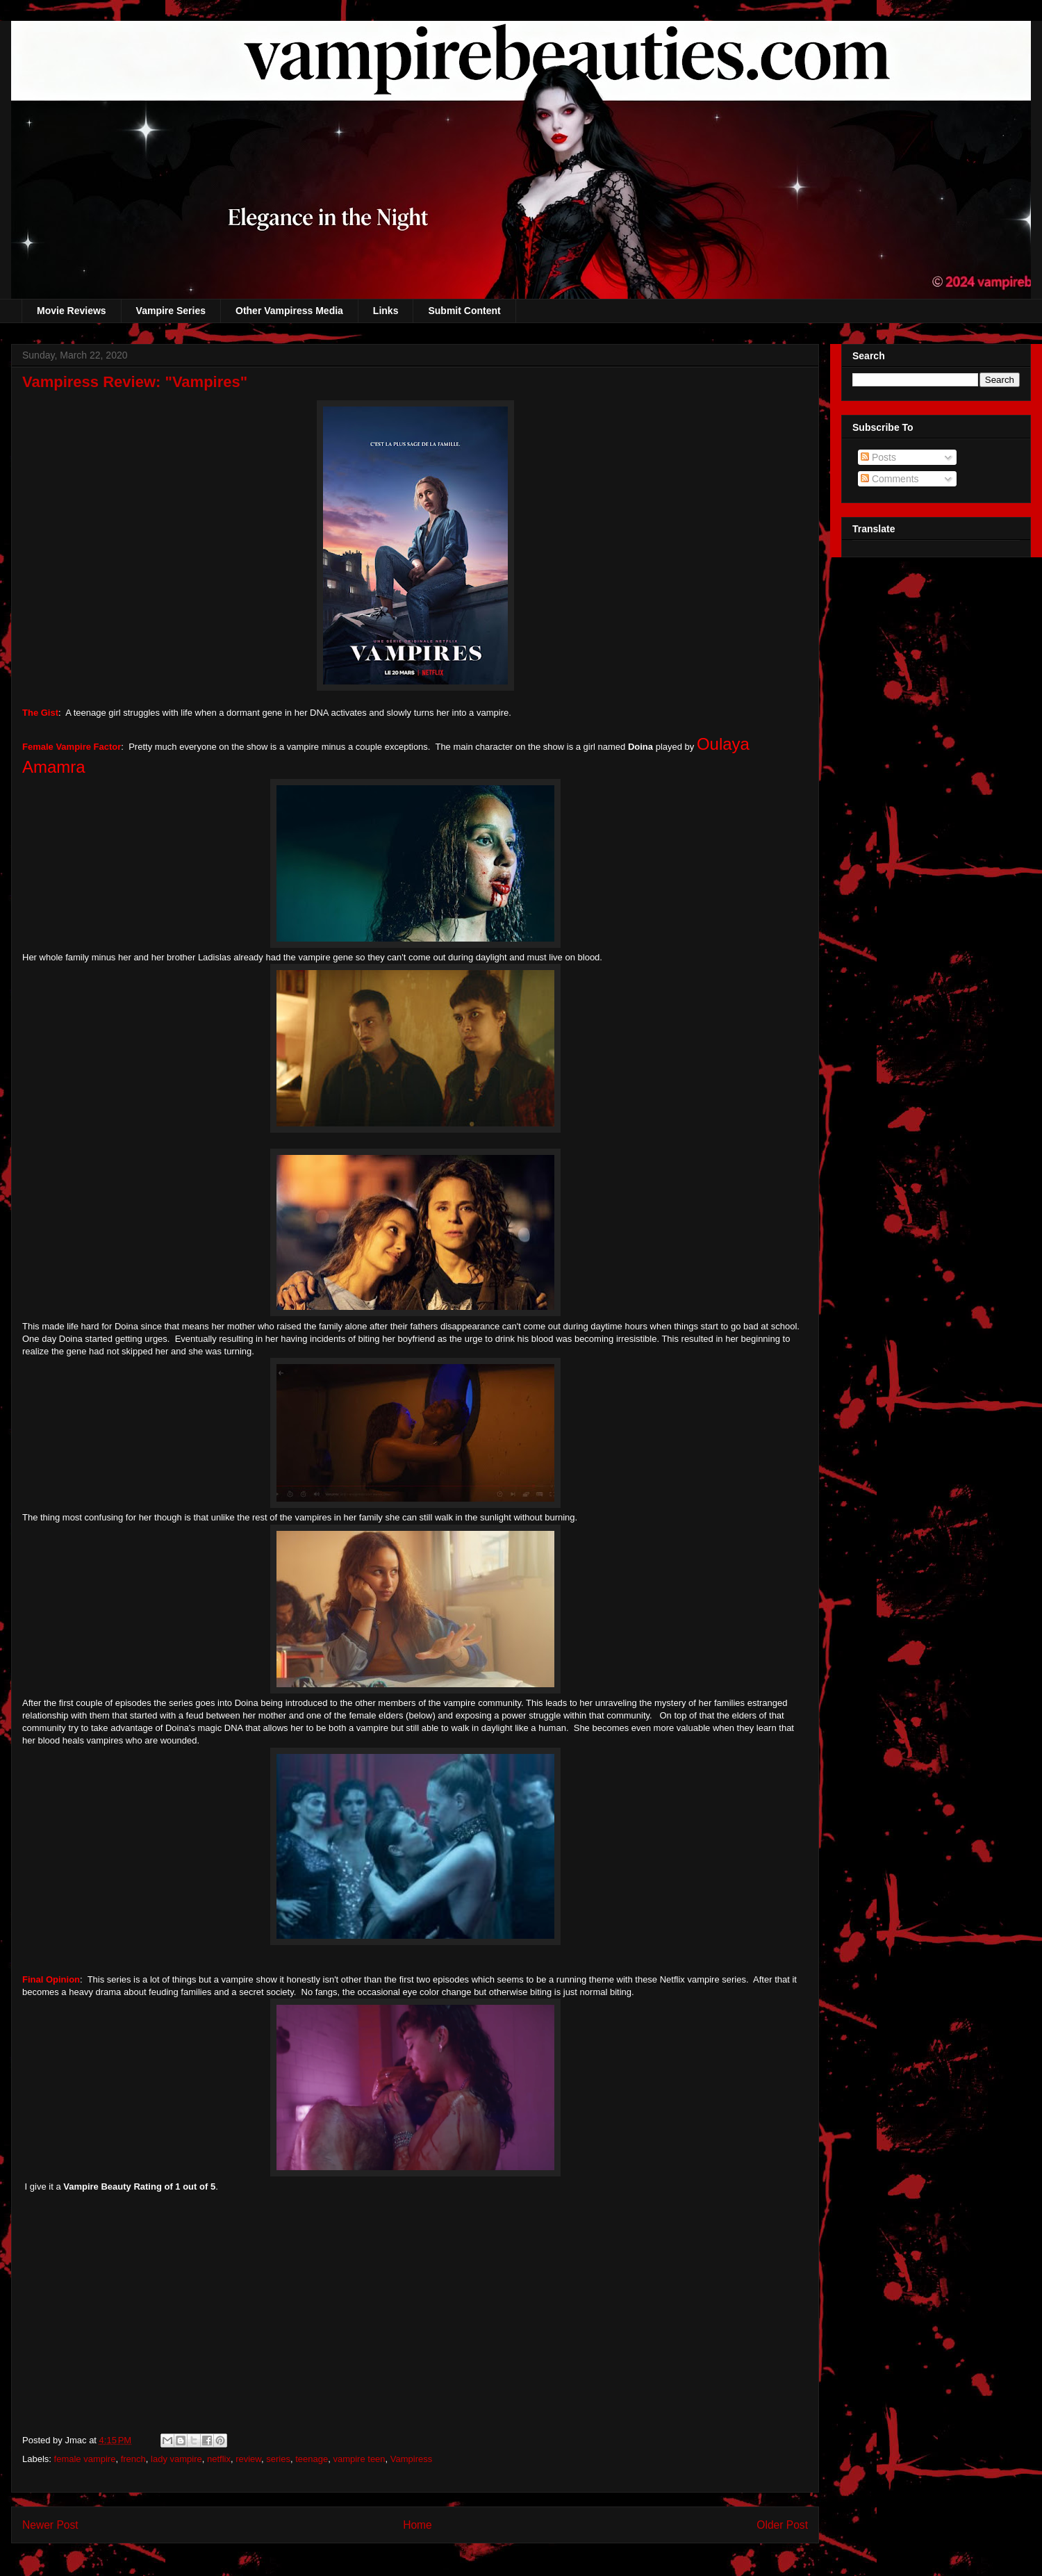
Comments (890, 478)
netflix (219, 2459)
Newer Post (50, 2525)
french (133, 2459)
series (278, 2459)
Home (417, 2525)
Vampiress (411, 2459)
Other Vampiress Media (289, 310)
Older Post (782, 2525)
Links (386, 310)
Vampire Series (171, 310)
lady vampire (176, 2459)
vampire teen (359, 2459)
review (248, 2459)
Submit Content (464, 310)
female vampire (85, 2459)
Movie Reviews (71, 310)
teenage (311, 2459)
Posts (878, 457)
